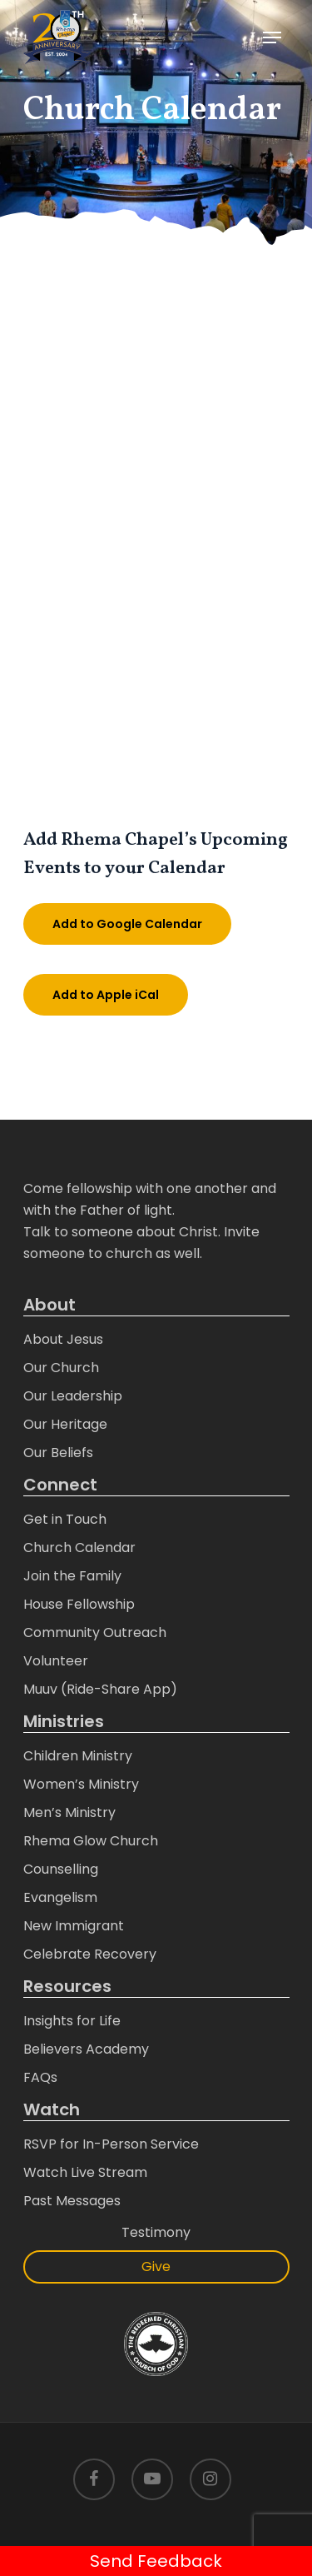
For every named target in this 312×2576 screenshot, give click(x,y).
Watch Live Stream (85, 2172)
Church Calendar (79, 1547)
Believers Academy (86, 2049)
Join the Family (72, 1575)
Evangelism (60, 1897)
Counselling (60, 1869)
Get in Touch (64, 1519)
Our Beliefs (58, 1452)
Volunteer (55, 1660)
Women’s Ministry (81, 1784)
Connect (60, 1485)
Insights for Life (72, 2020)
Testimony (156, 2232)
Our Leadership (72, 1395)
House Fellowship (79, 1604)
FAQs (40, 2077)
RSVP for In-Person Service (111, 2144)
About (49, 1304)
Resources (67, 1986)
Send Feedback (156, 2561)
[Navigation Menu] (272, 37)
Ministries (63, 1721)
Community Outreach (94, 1632)
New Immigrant (73, 1925)
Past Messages (72, 2200)
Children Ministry (77, 1755)
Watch (51, 2110)
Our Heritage (65, 1424)
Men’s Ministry (69, 1812)
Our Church (61, 1367)
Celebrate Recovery (89, 1954)
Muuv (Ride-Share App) (100, 1689)
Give (156, 2266)
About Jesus (63, 1339)
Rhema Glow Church (90, 1840)
